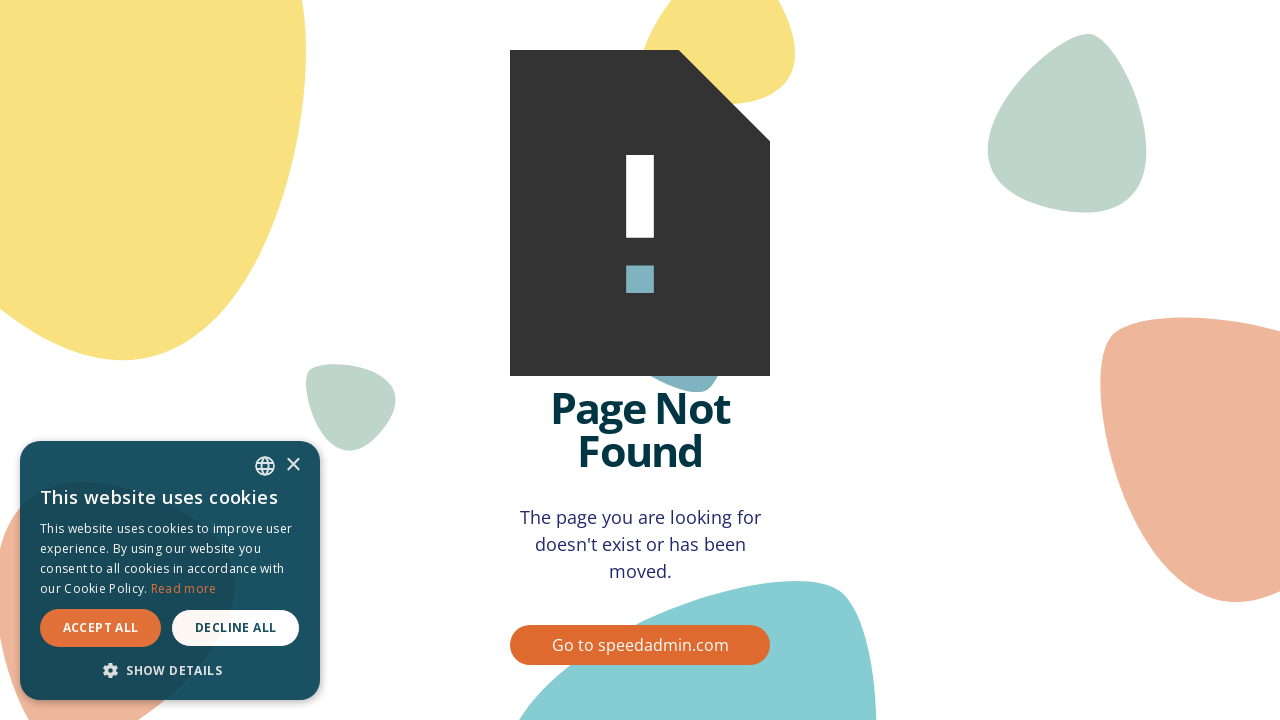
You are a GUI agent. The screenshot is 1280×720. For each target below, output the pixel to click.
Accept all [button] (101, 627)
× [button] (292, 465)
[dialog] (170, 570)
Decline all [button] (235, 627)
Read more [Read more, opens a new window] (184, 588)
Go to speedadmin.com (640, 645)
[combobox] (265, 466)
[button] (170, 670)
